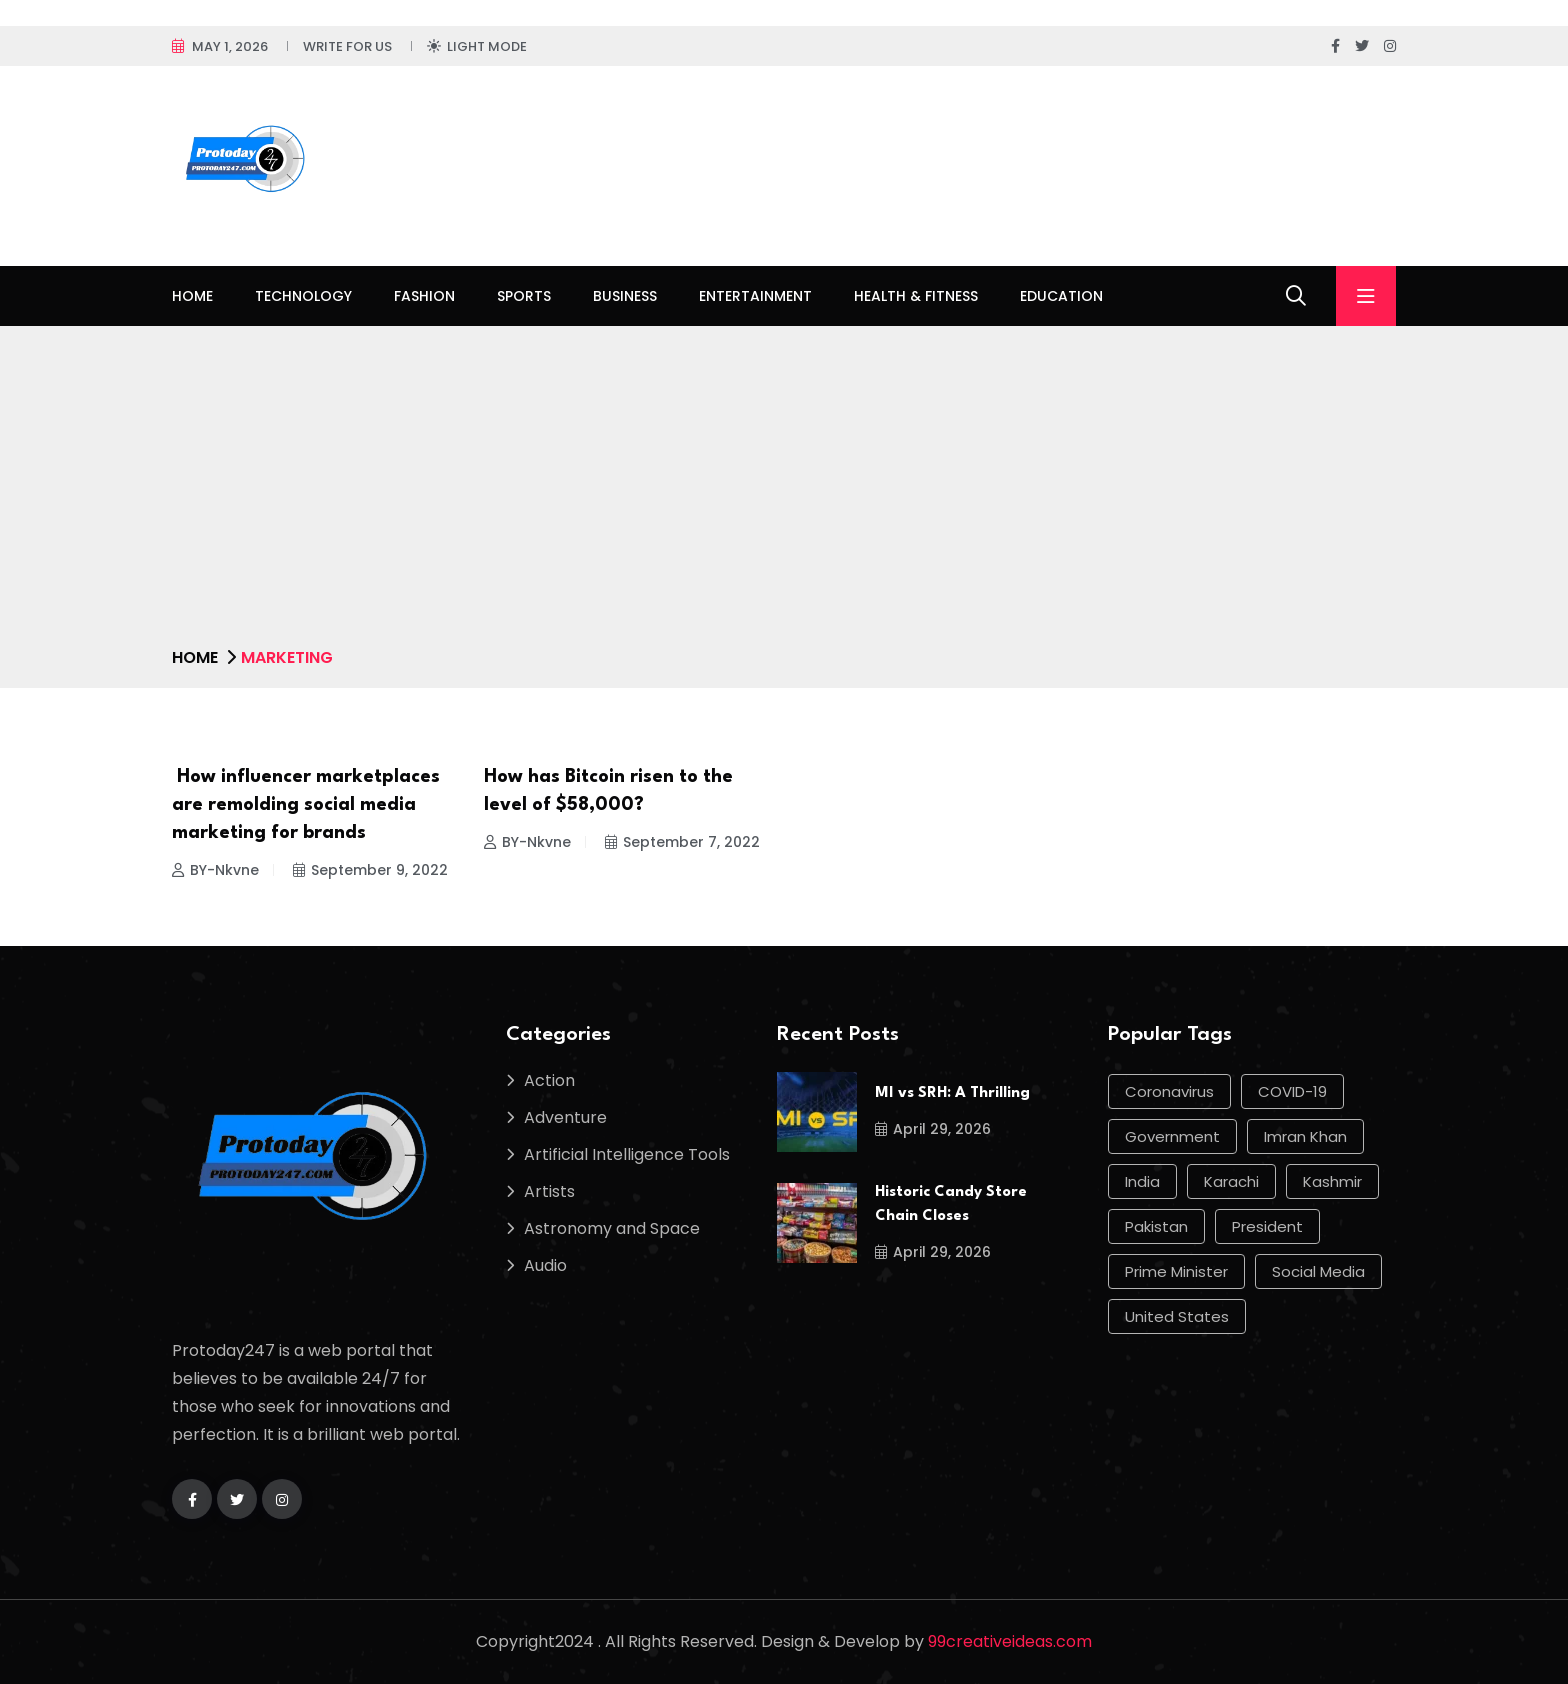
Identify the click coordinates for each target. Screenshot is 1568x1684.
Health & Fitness (916, 296)
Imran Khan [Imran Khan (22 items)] (1305, 1136)
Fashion (424, 296)
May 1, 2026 (230, 46)
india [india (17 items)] (1142, 1181)
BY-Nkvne (215, 870)
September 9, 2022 (370, 870)
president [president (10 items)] (1267, 1226)
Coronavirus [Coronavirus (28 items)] (1169, 1091)
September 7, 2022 (682, 842)
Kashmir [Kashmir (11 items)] (1332, 1181)
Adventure (565, 1117)
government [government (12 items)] (1172, 1136)
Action (549, 1080)
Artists (549, 1191)
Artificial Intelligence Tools (627, 1154)
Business (625, 296)
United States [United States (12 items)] (1177, 1316)
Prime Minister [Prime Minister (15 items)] (1176, 1271)
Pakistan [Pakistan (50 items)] (1156, 1226)
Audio (545, 1265)
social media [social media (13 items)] (1318, 1271)
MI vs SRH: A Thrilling (952, 1093)
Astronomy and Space (612, 1228)
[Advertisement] (784, 494)
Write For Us (347, 46)
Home (192, 296)
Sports (524, 296)
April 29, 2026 (933, 1129)
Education (1061, 296)
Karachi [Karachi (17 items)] (1231, 1181)
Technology (303, 296)
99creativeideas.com (1010, 1641)
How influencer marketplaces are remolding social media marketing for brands (306, 805)
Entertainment (755, 296)
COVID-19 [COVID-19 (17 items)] (1292, 1091)
